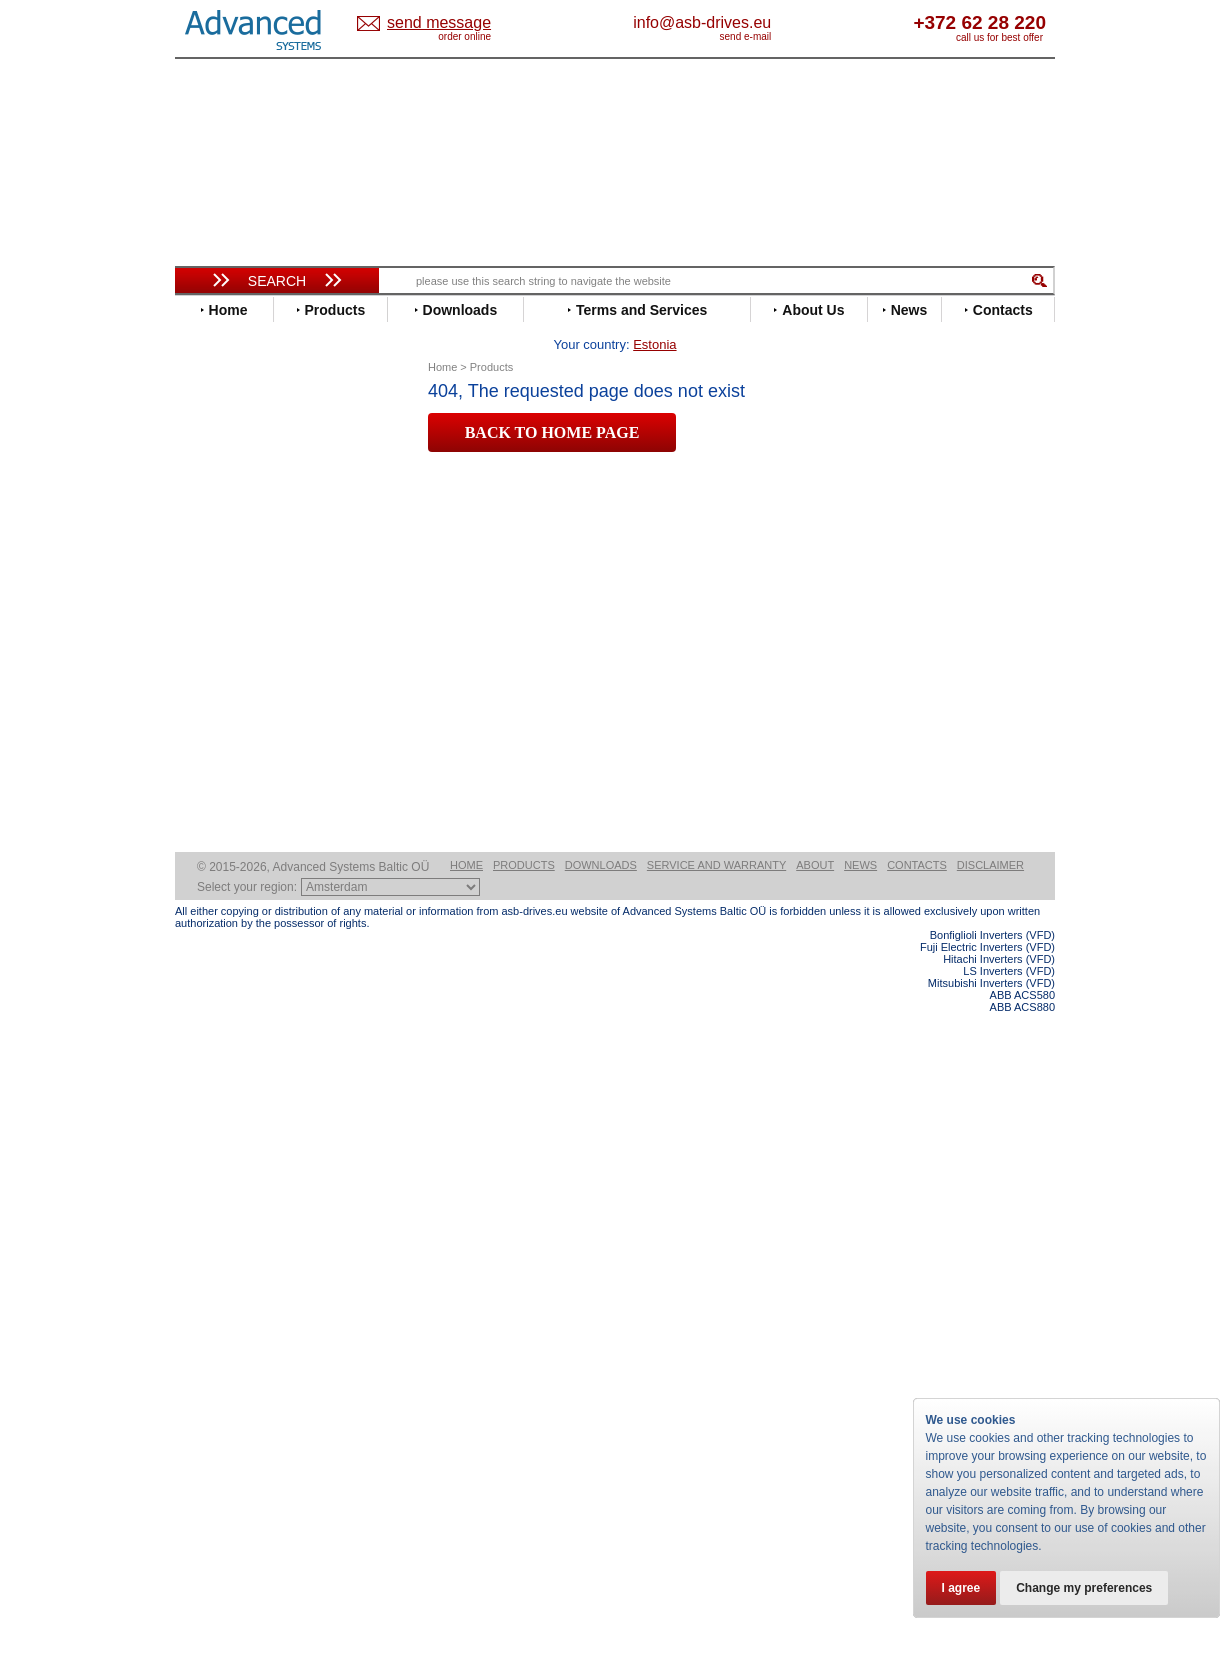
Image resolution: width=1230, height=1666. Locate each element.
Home (466, 1518)
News (860, 1518)
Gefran (214, 628)
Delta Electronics (246, 523)
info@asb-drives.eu (785, 22)
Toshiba (217, 883)
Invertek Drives (239, 673)
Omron (214, 778)
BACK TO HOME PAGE (552, 401)
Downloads (601, 1518)
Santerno (221, 823)
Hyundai (218, 658)
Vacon (212, 898)
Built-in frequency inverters (252, 1466)
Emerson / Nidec (244, 553)
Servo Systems (230, 1096)
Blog (199, 1267)
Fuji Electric (230, 613)
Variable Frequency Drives (265, 418)
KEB (206, 703)
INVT (208, 688)
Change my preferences (1084, 1588)
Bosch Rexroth (239, 493)
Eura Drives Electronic (262, 583)
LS (201, 733)
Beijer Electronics (248, 463)
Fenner (214, 598)
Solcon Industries (247, 1072)
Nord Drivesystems (252, 763)
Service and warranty (716, 1518)
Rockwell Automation (259, 808)
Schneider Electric (249, 838)
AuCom (216, 997)
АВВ (207, 982)
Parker (213, 793)
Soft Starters (223, 967)
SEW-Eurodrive (240, 853)
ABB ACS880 (1022, 1660)
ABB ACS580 (1022, 1648)
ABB (207, 433)
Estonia (455, 23)
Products (524, 1518)
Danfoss (218, 508)
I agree (961, 1588)
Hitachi (214, 643)
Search (277, 281)
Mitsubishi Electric (250, 748)
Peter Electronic (242, 1042)
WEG (208, 913)
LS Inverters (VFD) (1009, 1624)
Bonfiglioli (225, 478)
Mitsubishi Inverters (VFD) (991, 1636)
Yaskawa (220, 943)
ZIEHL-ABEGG (238, 928)
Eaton (211, 538)
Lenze (211, 718)
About (815, 1518)
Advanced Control (249, 448)
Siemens (219, 868)
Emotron (219, 568)
